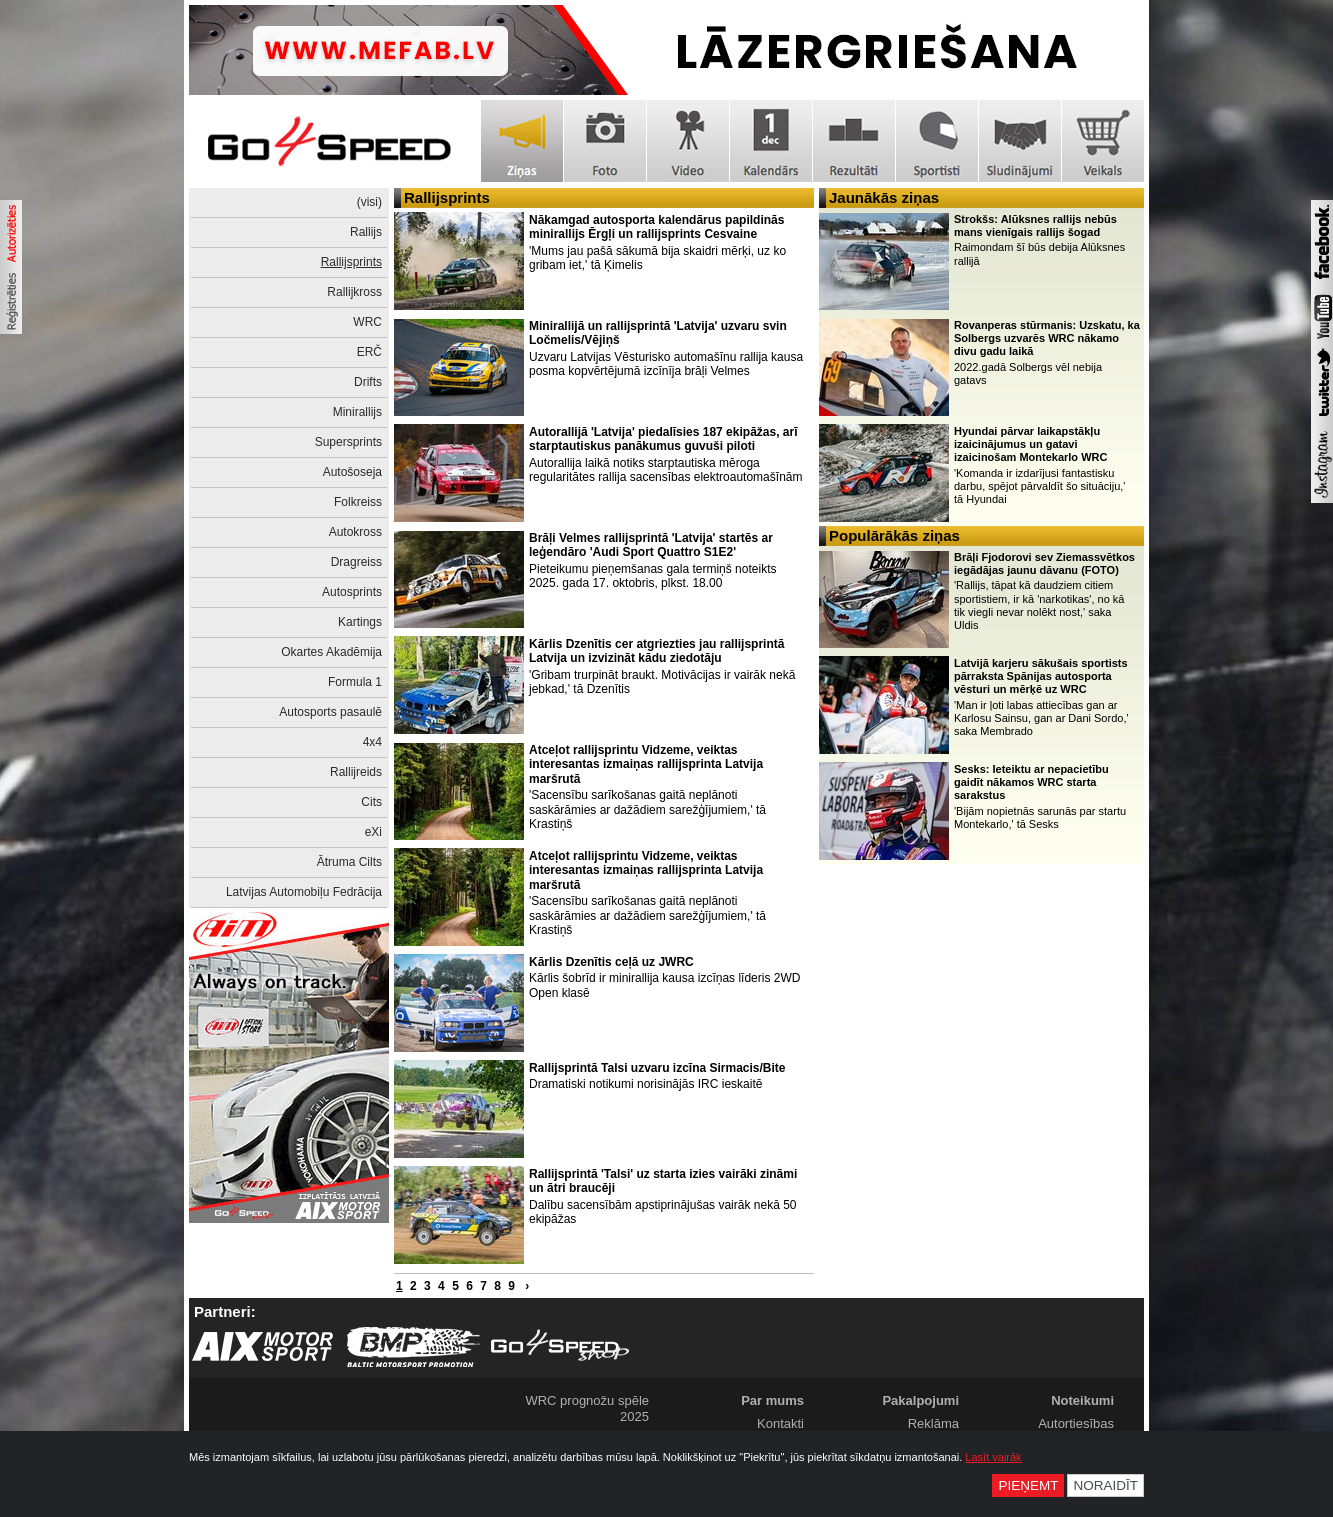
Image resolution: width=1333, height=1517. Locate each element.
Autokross (355, 532)
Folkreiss (358, 502)
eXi (373, 832)
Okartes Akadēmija (331, 652)
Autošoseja (352, 472)
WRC (367, 322)
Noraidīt (1105, 1485)
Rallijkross (354, 292)
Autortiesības (1076, 1423)
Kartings (360, 622)
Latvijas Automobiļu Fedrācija (304, 892)
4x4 (372, 742)
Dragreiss (356, 562)
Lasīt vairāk (993, 1457)
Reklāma (933, 1423)
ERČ (369, 352)
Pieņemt (1028, 1485)
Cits (371, 802)
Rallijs (366, 232)
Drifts (368, 382)
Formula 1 (355, 682)
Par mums (772, 1400)
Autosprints (352, 592)
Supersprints (348, 442)
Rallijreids (356, 772)
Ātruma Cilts (349, 862)
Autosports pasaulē (330, 712)
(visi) (369, 202)
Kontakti (780, 1423)
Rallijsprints (351, 262)
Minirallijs (357, 412)
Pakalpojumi (920, 1400)
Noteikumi (1082, 1400)
